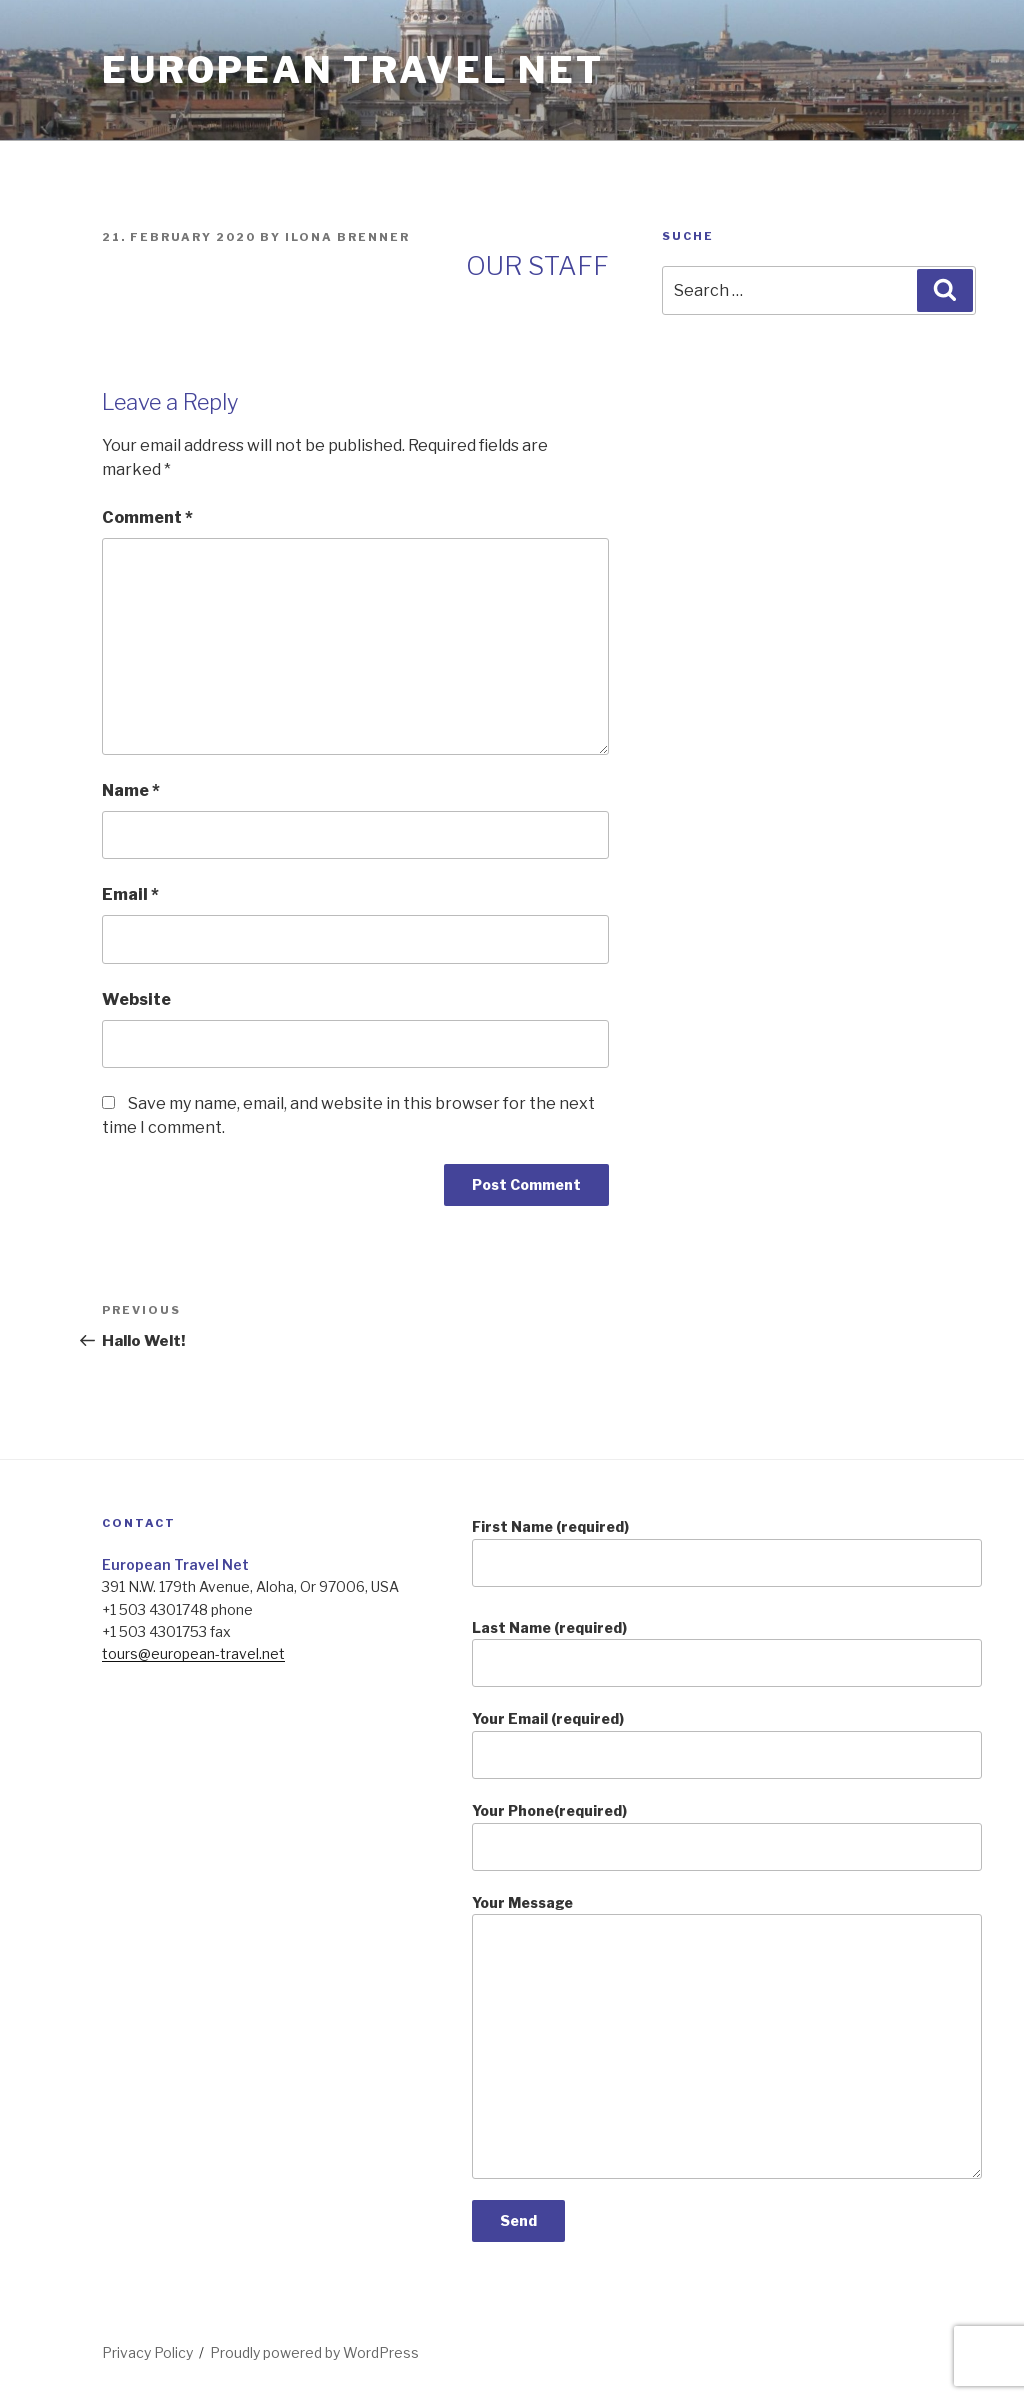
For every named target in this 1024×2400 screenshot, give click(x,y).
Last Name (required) (727, 1653)
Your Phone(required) (727, 1836)
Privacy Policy (147, 2352)
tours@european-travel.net (193, 1653)
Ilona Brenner (347, 237)
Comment (147, 517)
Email (130, 894)
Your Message (727, 2036)
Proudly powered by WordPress (314, 2352)
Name (131, 790)
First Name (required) (727, 1552)
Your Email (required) (727, 1744)
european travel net (353, 70)
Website (136, 999)
